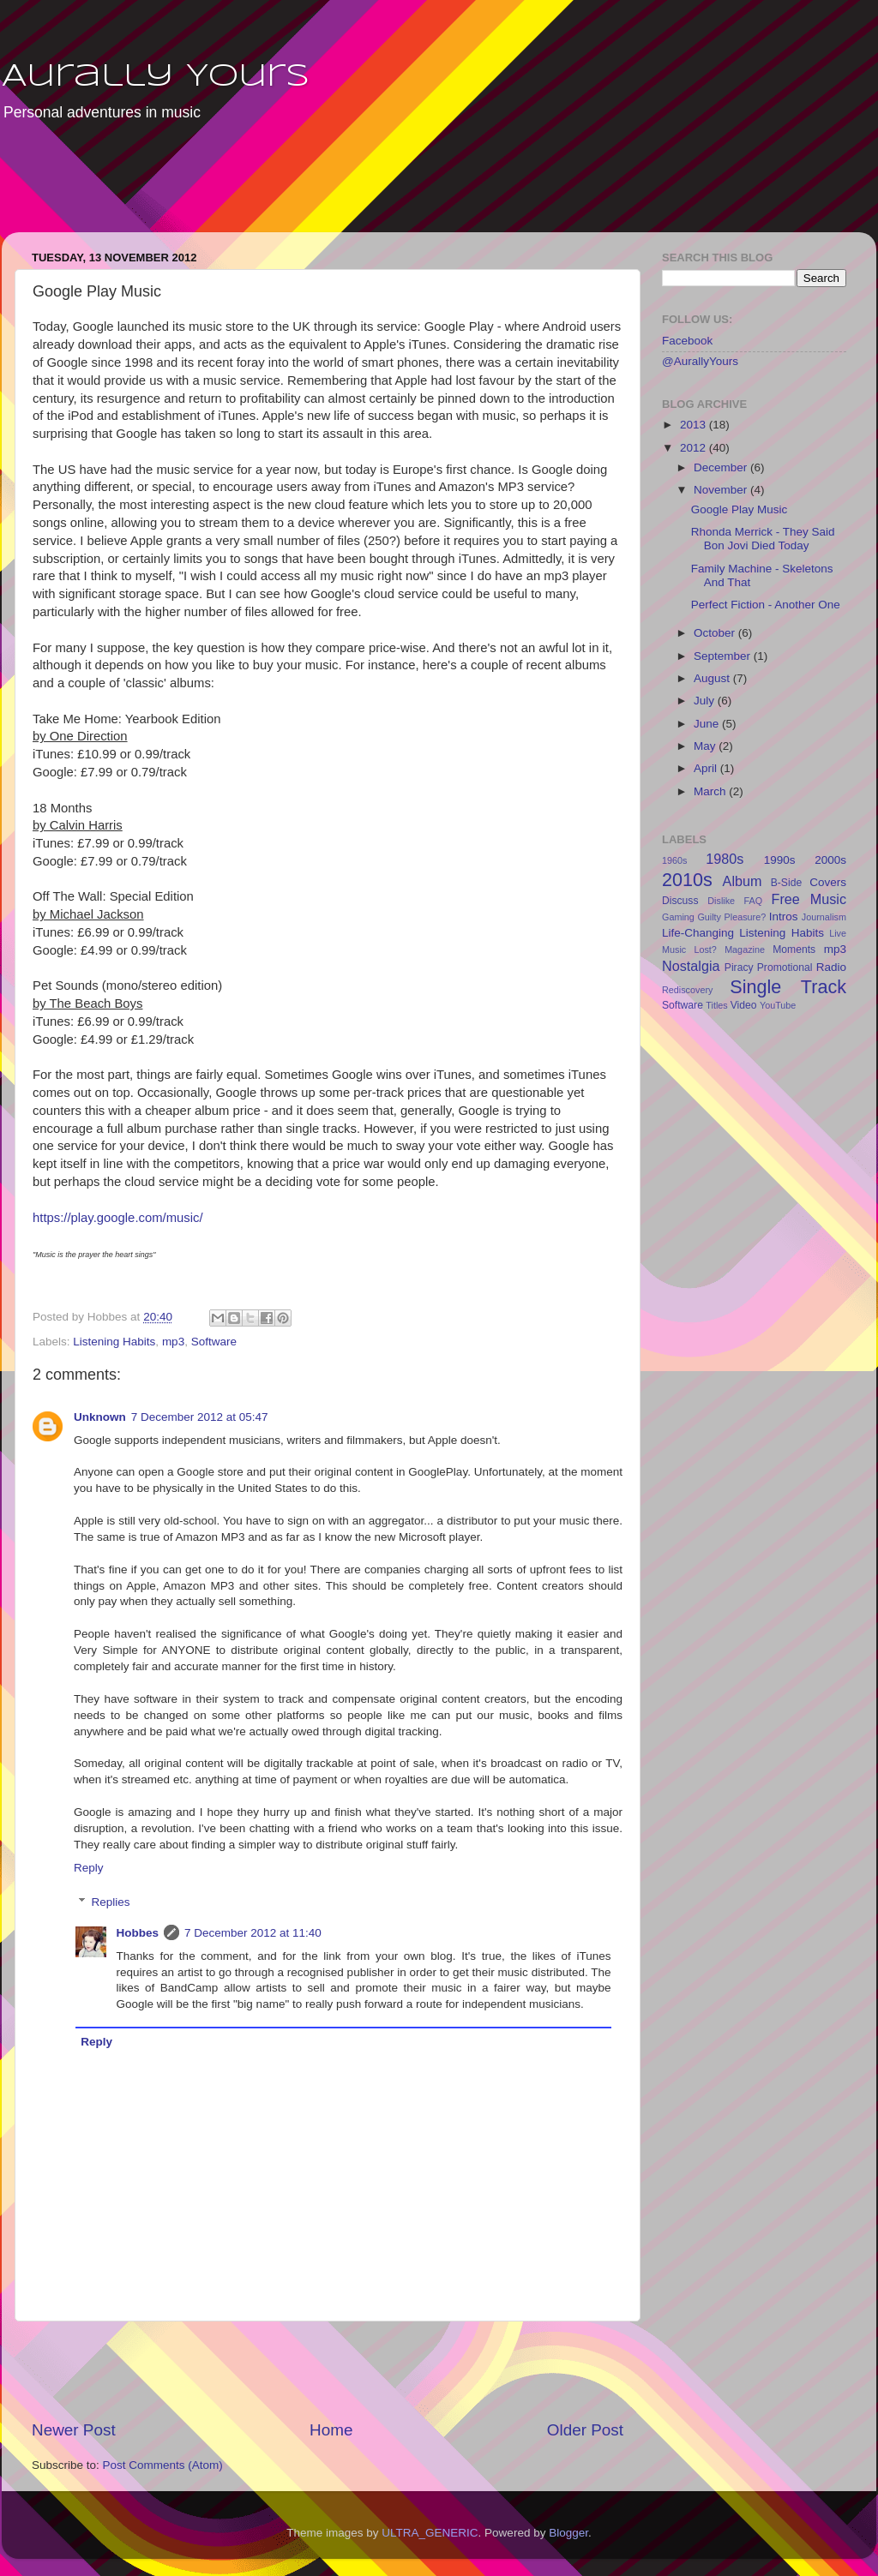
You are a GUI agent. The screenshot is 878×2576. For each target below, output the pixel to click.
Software (214, 1341)
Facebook (687, 340)
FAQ (753, 901)
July (706, 700)
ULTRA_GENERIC (430, 2532)
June (708, 723)
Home (331, 2430)
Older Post (585, 2430)
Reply (89, 1867)
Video (744, 1005)
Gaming (678, 917)
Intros (783, 916)
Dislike (721, 901)
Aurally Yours (156, 77)
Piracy (739, 967)
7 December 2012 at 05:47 (199, 1417)
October (716, 632)
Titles (716, 1005)
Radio (831, 967)
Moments (794, 950)
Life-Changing (698, 932)
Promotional (785, 967)
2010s (687, 879)
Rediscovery (687, 990)
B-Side (786, 883)
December (722, 467)
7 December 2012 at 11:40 (253, 1932)
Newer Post (74, 2430)
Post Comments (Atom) (163, 2465)
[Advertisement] (331, 188)
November (722, 489)
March (711, 791)
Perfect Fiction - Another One (765, 604)
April (707, 768)
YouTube (778, 1005)
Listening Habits (114, 1341)
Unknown (100, 1417)
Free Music (809, 899)
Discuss (680, 901)
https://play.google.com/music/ (118, 1218)
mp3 (173, 1341)
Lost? (705, 949)
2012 (694, 447)
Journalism (824, 917)
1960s (674, 860)
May (706, 746)
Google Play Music (739, 509)
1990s (780, 860)
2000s (830, 860)
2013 (694, 424)
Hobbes (138, 1932)
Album (742, 881)
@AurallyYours (700, 361)
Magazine (745, 949)
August (713, 678)
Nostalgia (691, 965)
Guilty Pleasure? (731, 917)
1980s (724, 858)
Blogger (568, 2532)
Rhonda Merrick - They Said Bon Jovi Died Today (763, 538)
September (724, 656)
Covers (827, 882)
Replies (111, 1902)
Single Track (788, 986)
